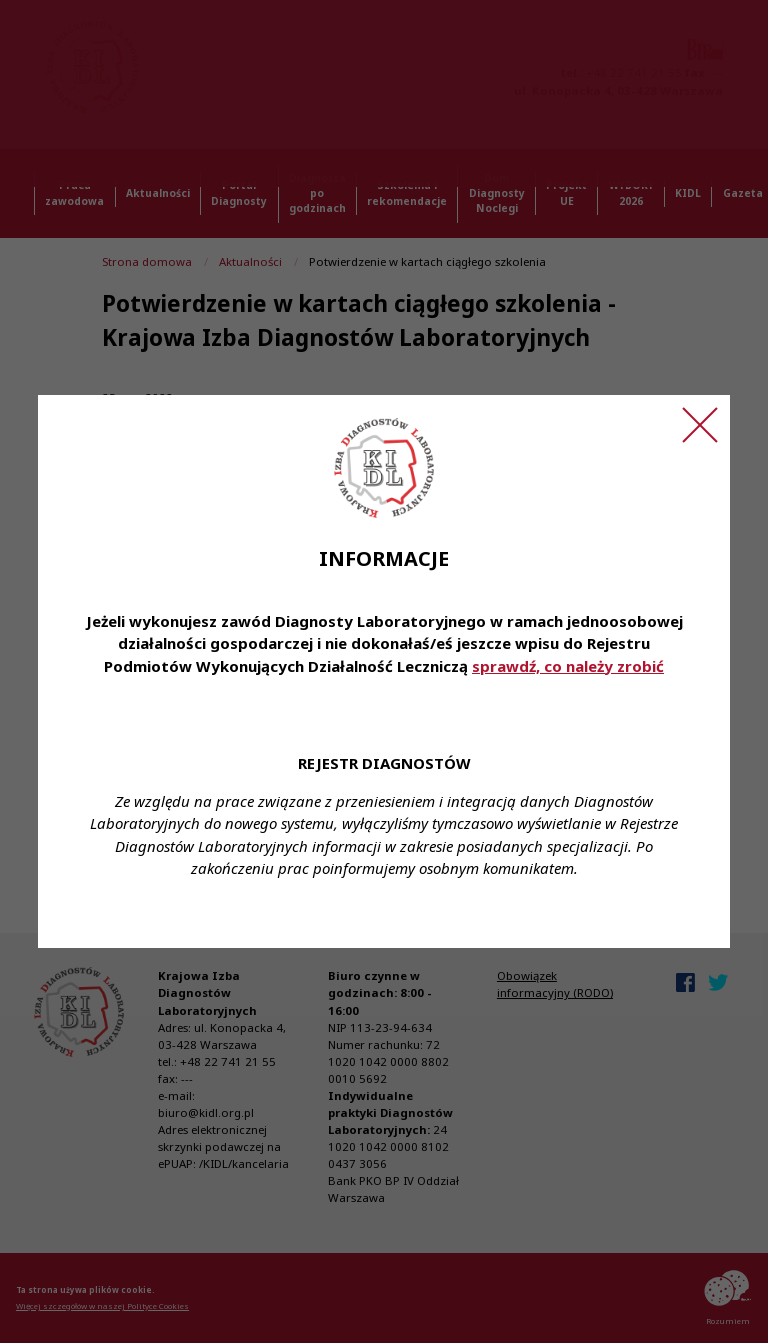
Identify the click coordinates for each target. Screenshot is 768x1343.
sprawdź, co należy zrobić (568, 666)
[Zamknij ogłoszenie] (700, 425)
